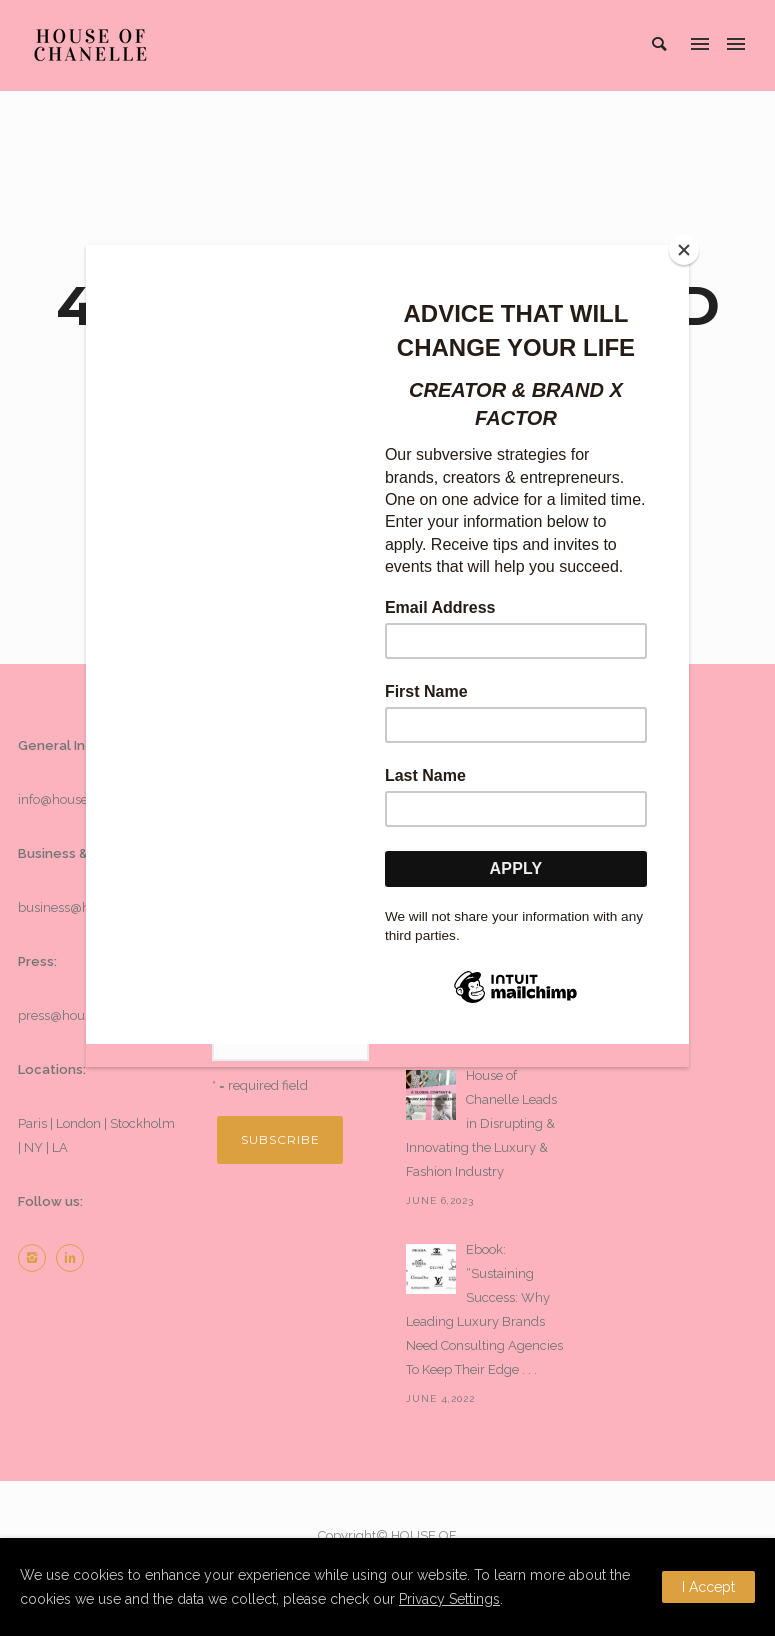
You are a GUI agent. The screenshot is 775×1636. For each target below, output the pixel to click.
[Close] (684, 250)
